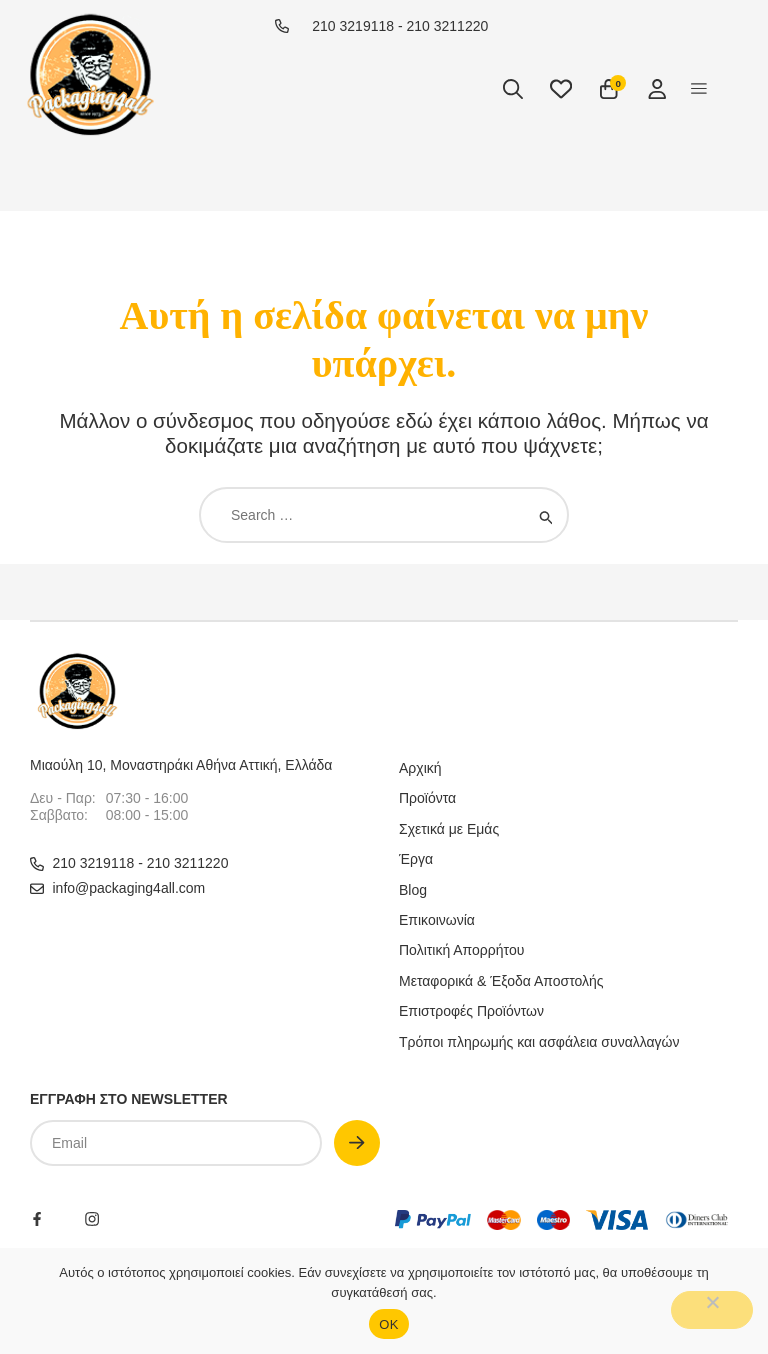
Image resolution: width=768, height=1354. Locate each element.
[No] (712, 1310)
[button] (698, 88)
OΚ (388, 1324)
